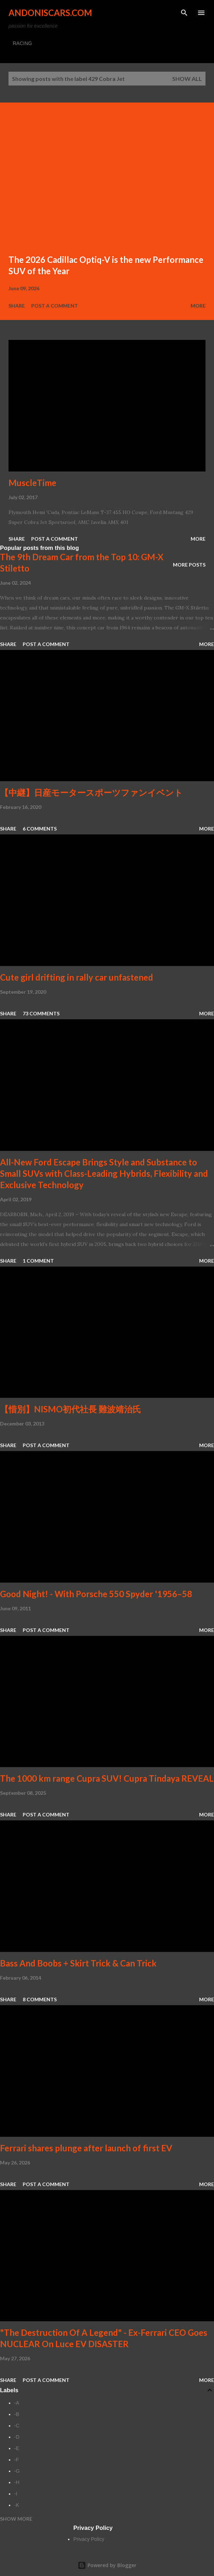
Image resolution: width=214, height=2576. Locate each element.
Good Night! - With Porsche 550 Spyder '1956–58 (96, 1594)
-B (16, 2414)
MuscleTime (32, 483)
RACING (22, 43)
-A (16, 2403)
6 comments (40, 829)
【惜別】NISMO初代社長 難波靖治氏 (70, 1409)
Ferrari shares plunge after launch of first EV (86, 2148)
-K (16, 2505)
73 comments (41, 1013)
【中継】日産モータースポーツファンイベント (91, 792)
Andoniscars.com (50, 12)
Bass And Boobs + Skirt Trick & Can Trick (78, 1963)
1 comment (38, 1261)
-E (16, 2448)
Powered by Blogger (107, 2565)
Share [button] (17, 306)
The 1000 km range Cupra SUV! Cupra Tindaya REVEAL (107, 1778)
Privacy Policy (88, 2539)
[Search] (184, 13)
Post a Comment (54, 306)
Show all (187, 78)
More (198, 306)
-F (16, 2459)
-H (16, 2482)
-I (15, 2494)
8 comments (40, 1999)
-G (17, 2471)
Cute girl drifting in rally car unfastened (76, 977)
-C (16, 2425)
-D (16, 2437)
